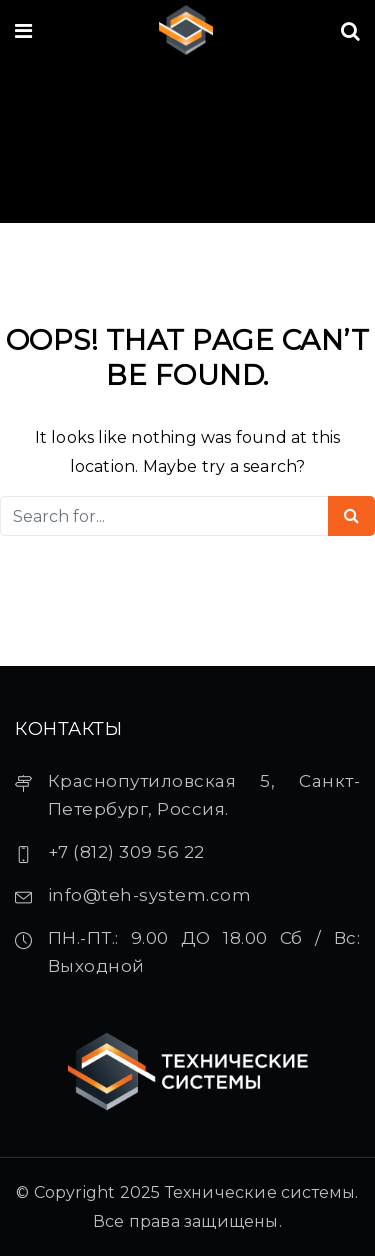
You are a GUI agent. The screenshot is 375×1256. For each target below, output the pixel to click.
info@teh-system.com (150, 895)
